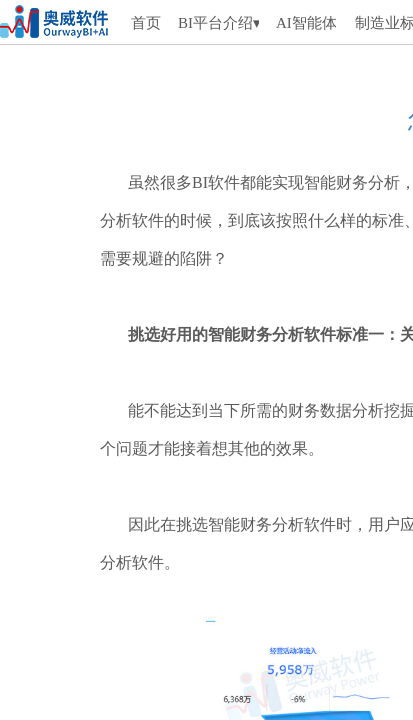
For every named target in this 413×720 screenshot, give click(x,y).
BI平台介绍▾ (218, 23)
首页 (146, 23)
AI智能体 (306, 23)
